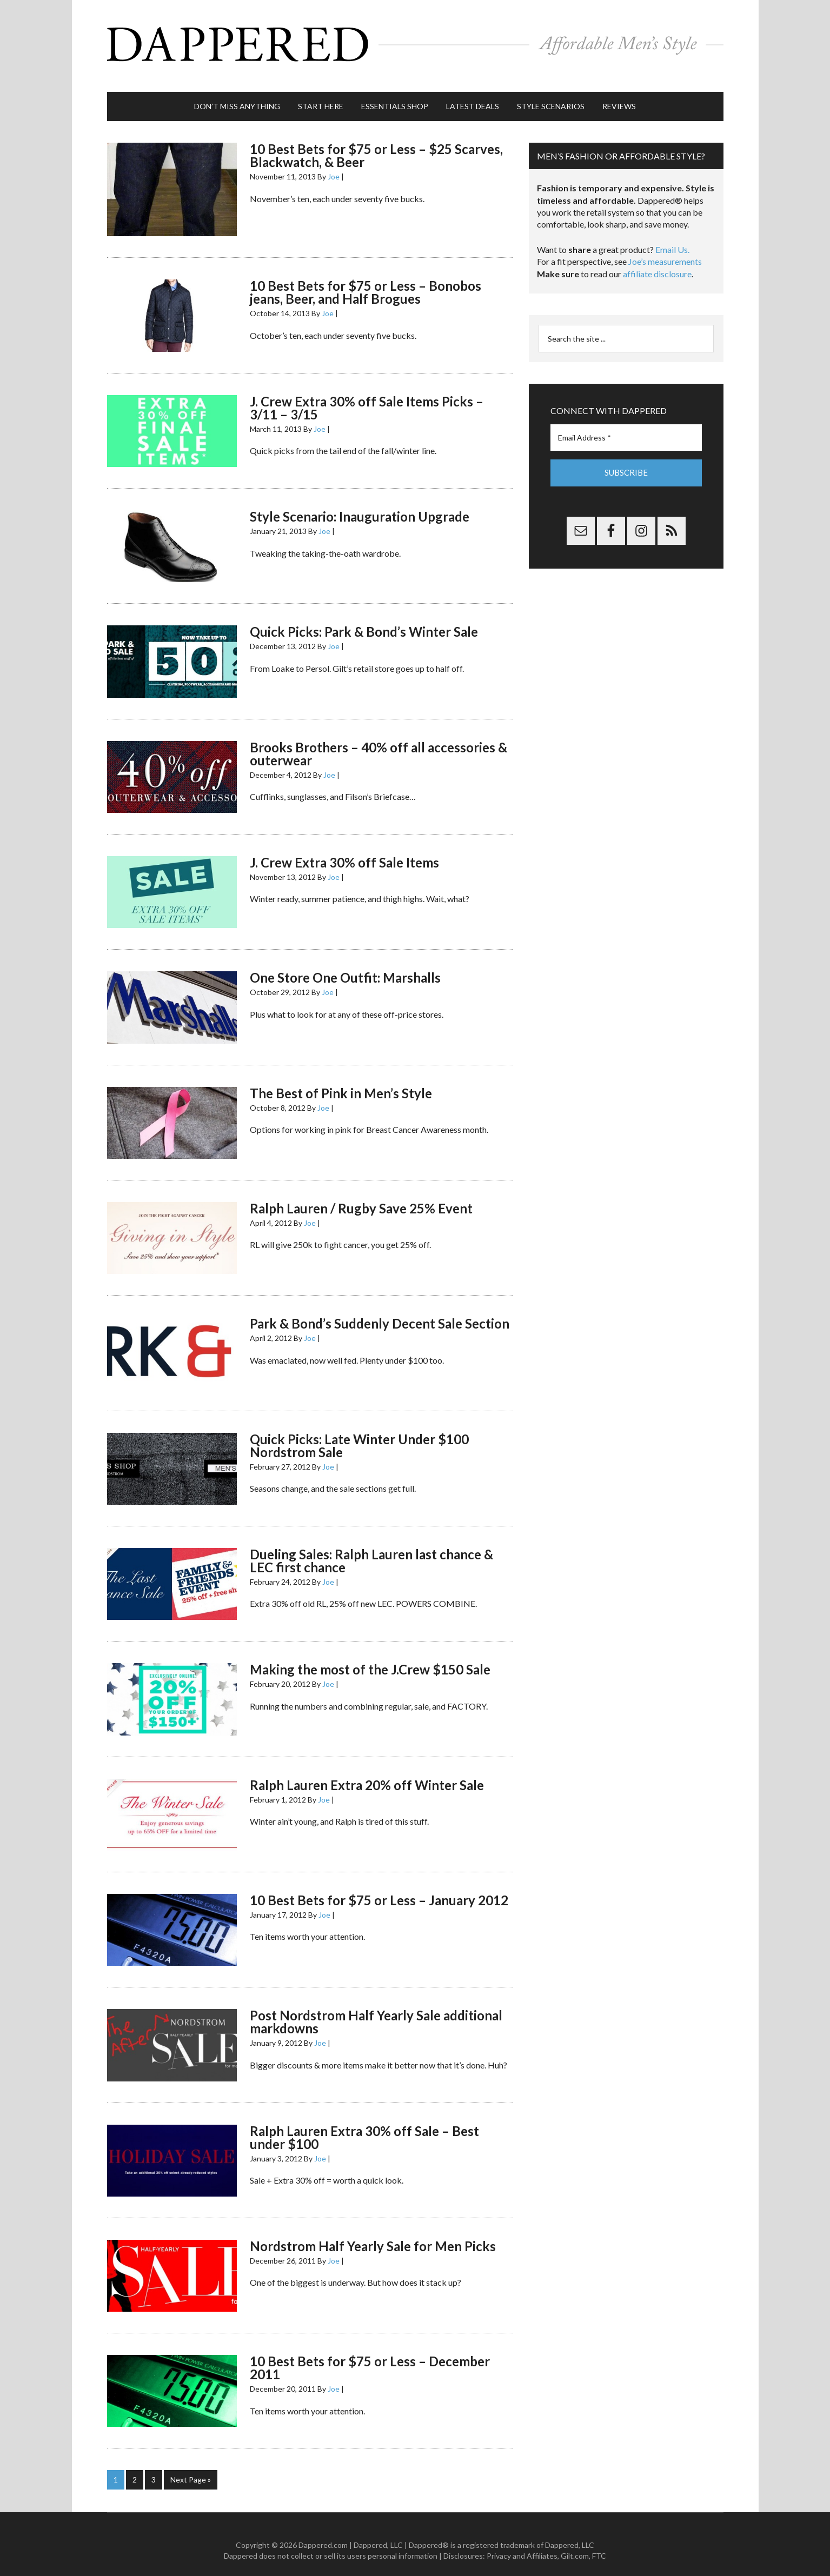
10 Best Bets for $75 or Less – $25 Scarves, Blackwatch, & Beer (376, 144)
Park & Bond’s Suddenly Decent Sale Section (379, 1312)
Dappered (415, 40)
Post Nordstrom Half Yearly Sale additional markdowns (376, 2011)
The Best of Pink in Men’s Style (341, 1082)
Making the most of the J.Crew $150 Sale (370, 1658)
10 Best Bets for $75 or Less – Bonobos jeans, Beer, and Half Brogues (365, 281)
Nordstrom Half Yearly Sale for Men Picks (373, 2235)
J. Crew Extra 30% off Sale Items (344, 851)
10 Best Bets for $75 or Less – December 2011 (370, 2357)
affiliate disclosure (657, 263)
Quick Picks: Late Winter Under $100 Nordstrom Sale (359, 1434)
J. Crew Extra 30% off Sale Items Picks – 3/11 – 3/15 (366, 397)
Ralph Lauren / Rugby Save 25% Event (361, 1197)
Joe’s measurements (665, 250)
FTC (599, 2543)
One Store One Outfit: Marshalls (345, 967)
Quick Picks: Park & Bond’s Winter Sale (364, 621)
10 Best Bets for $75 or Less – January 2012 (379, 1889)
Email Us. (672, 238)
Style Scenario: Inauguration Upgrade (359, 505)
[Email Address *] (626, 426)
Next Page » (190, 2469)
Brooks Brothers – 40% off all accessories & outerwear (378, 743)
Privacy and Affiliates (522, 2543)
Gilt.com (575, 2543)
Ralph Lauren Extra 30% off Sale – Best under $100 (364, 2126)
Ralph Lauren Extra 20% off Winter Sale (367, 1774)
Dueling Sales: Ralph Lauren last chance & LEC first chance (371, 1550)
